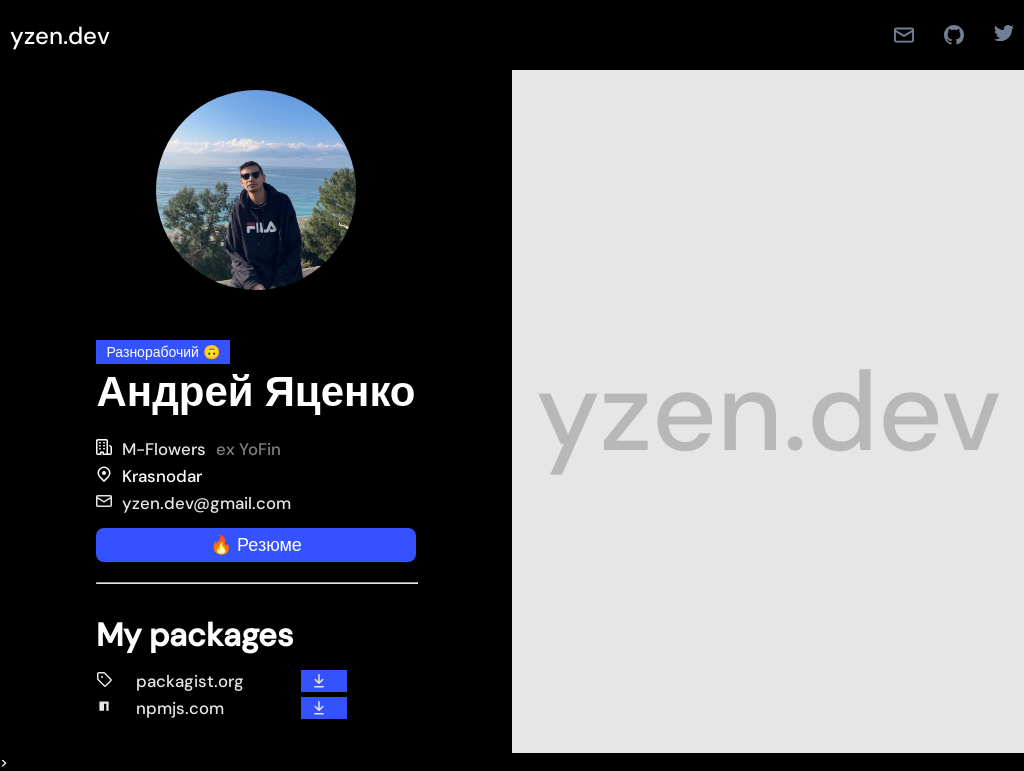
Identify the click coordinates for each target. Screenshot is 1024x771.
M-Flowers (164, 449)
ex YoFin (248, 449)
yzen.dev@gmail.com (193, 503)
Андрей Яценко (255, 391)
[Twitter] (996, 35)
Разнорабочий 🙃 (162, 352)
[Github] (954, 35)
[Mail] (904, 35)
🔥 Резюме (256, 545)
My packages (194, 635)
